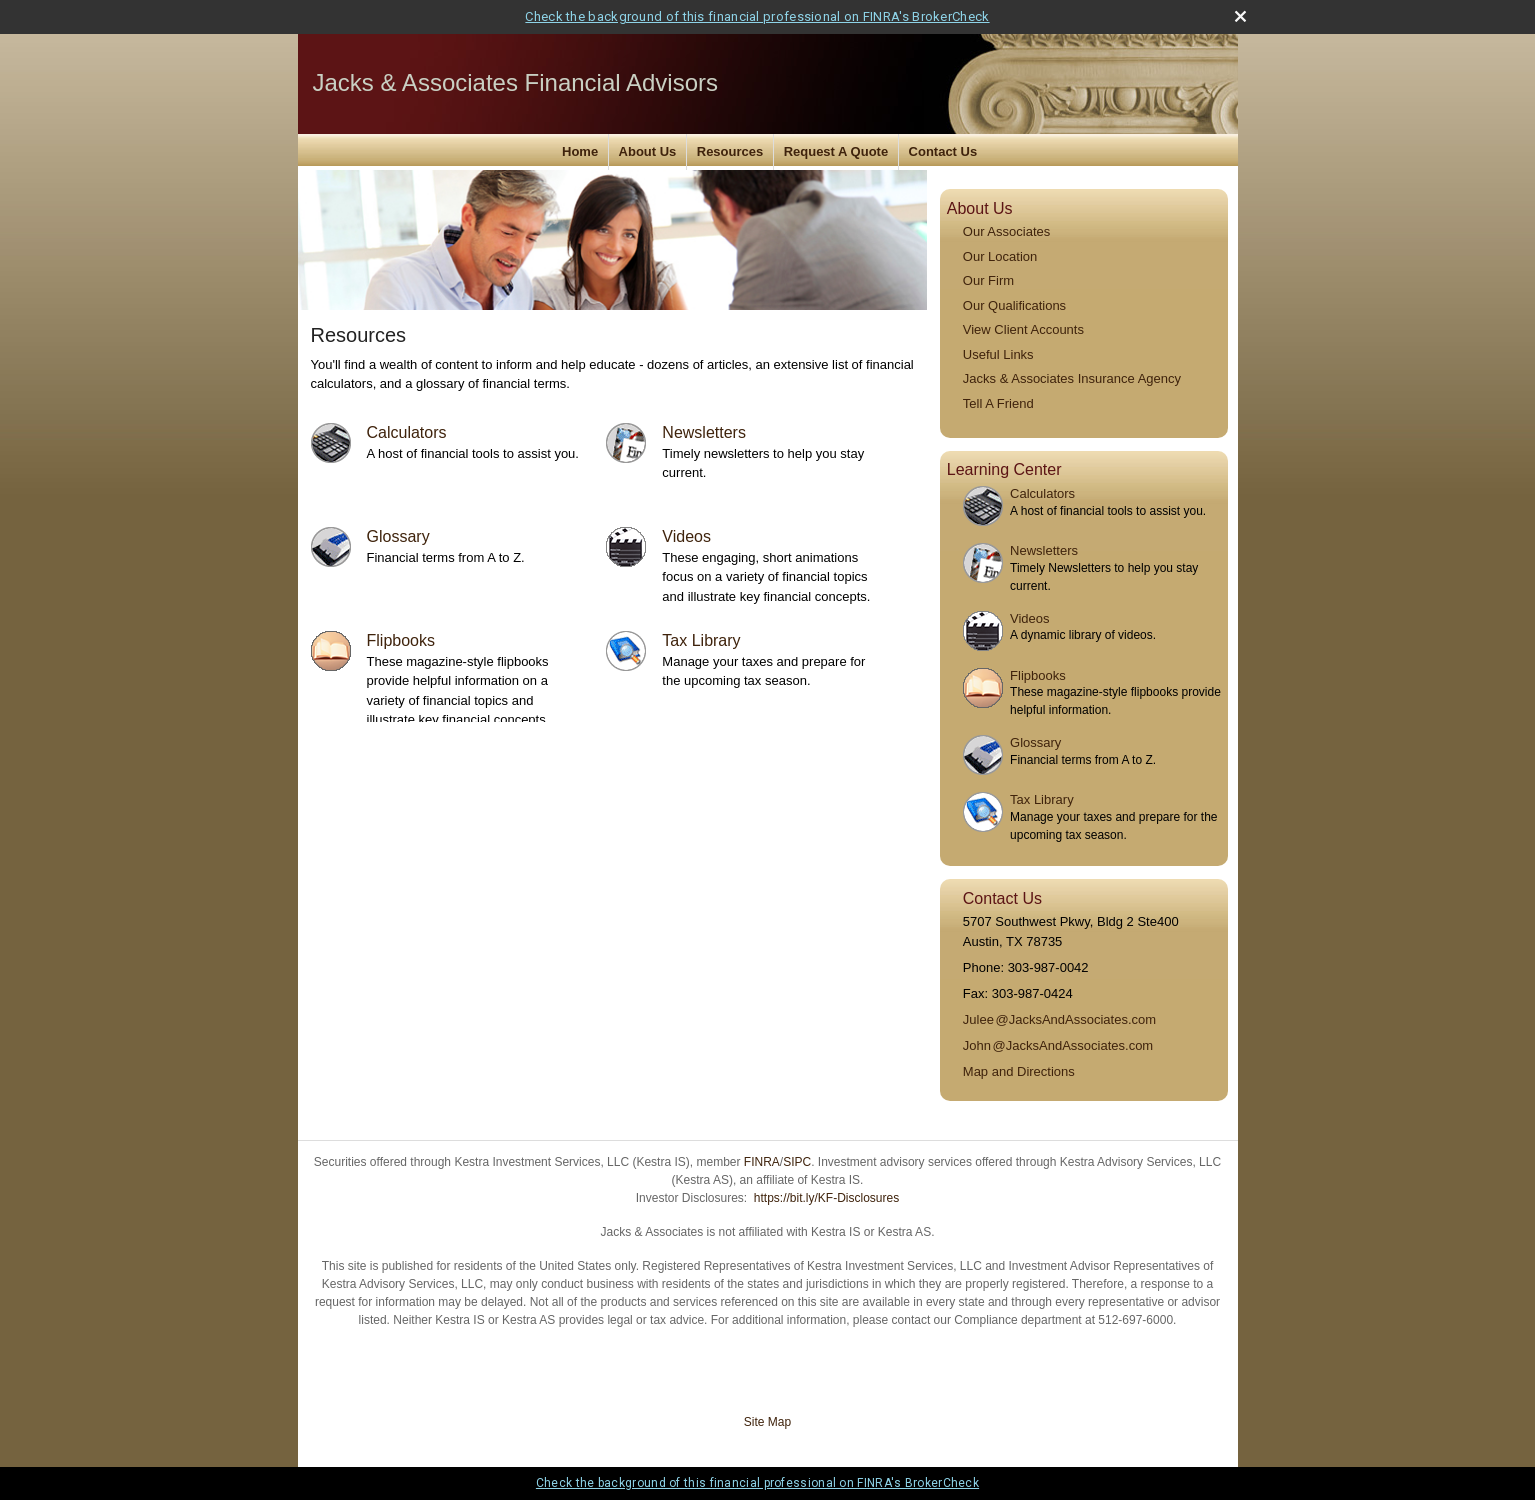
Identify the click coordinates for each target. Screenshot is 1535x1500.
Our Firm (988, 280)
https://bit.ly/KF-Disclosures (826, 1198)
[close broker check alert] (1240, 16)
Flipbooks (401, 640)
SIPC (797, 1162)
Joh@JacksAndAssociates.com (1058, 1045)
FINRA (762, 1162)
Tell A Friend (998, 403)
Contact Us (943, 151)
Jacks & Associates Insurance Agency (1072, 378)
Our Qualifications (1014, 305)
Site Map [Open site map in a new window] (767, 1422)
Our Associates (1006, 231)
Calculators (407, 432)
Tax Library (701, 640)
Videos (686, 536)
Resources (730, 151)
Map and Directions (1019, 1071)
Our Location (1000, 256)
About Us (648, 151)
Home (580, 151)
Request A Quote (836, 151)
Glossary (398, 536)
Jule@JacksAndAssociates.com (1059, 1019)
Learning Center (1004, 469)
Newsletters (704, 432)
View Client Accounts (1023, 329)
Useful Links (998, 354)
